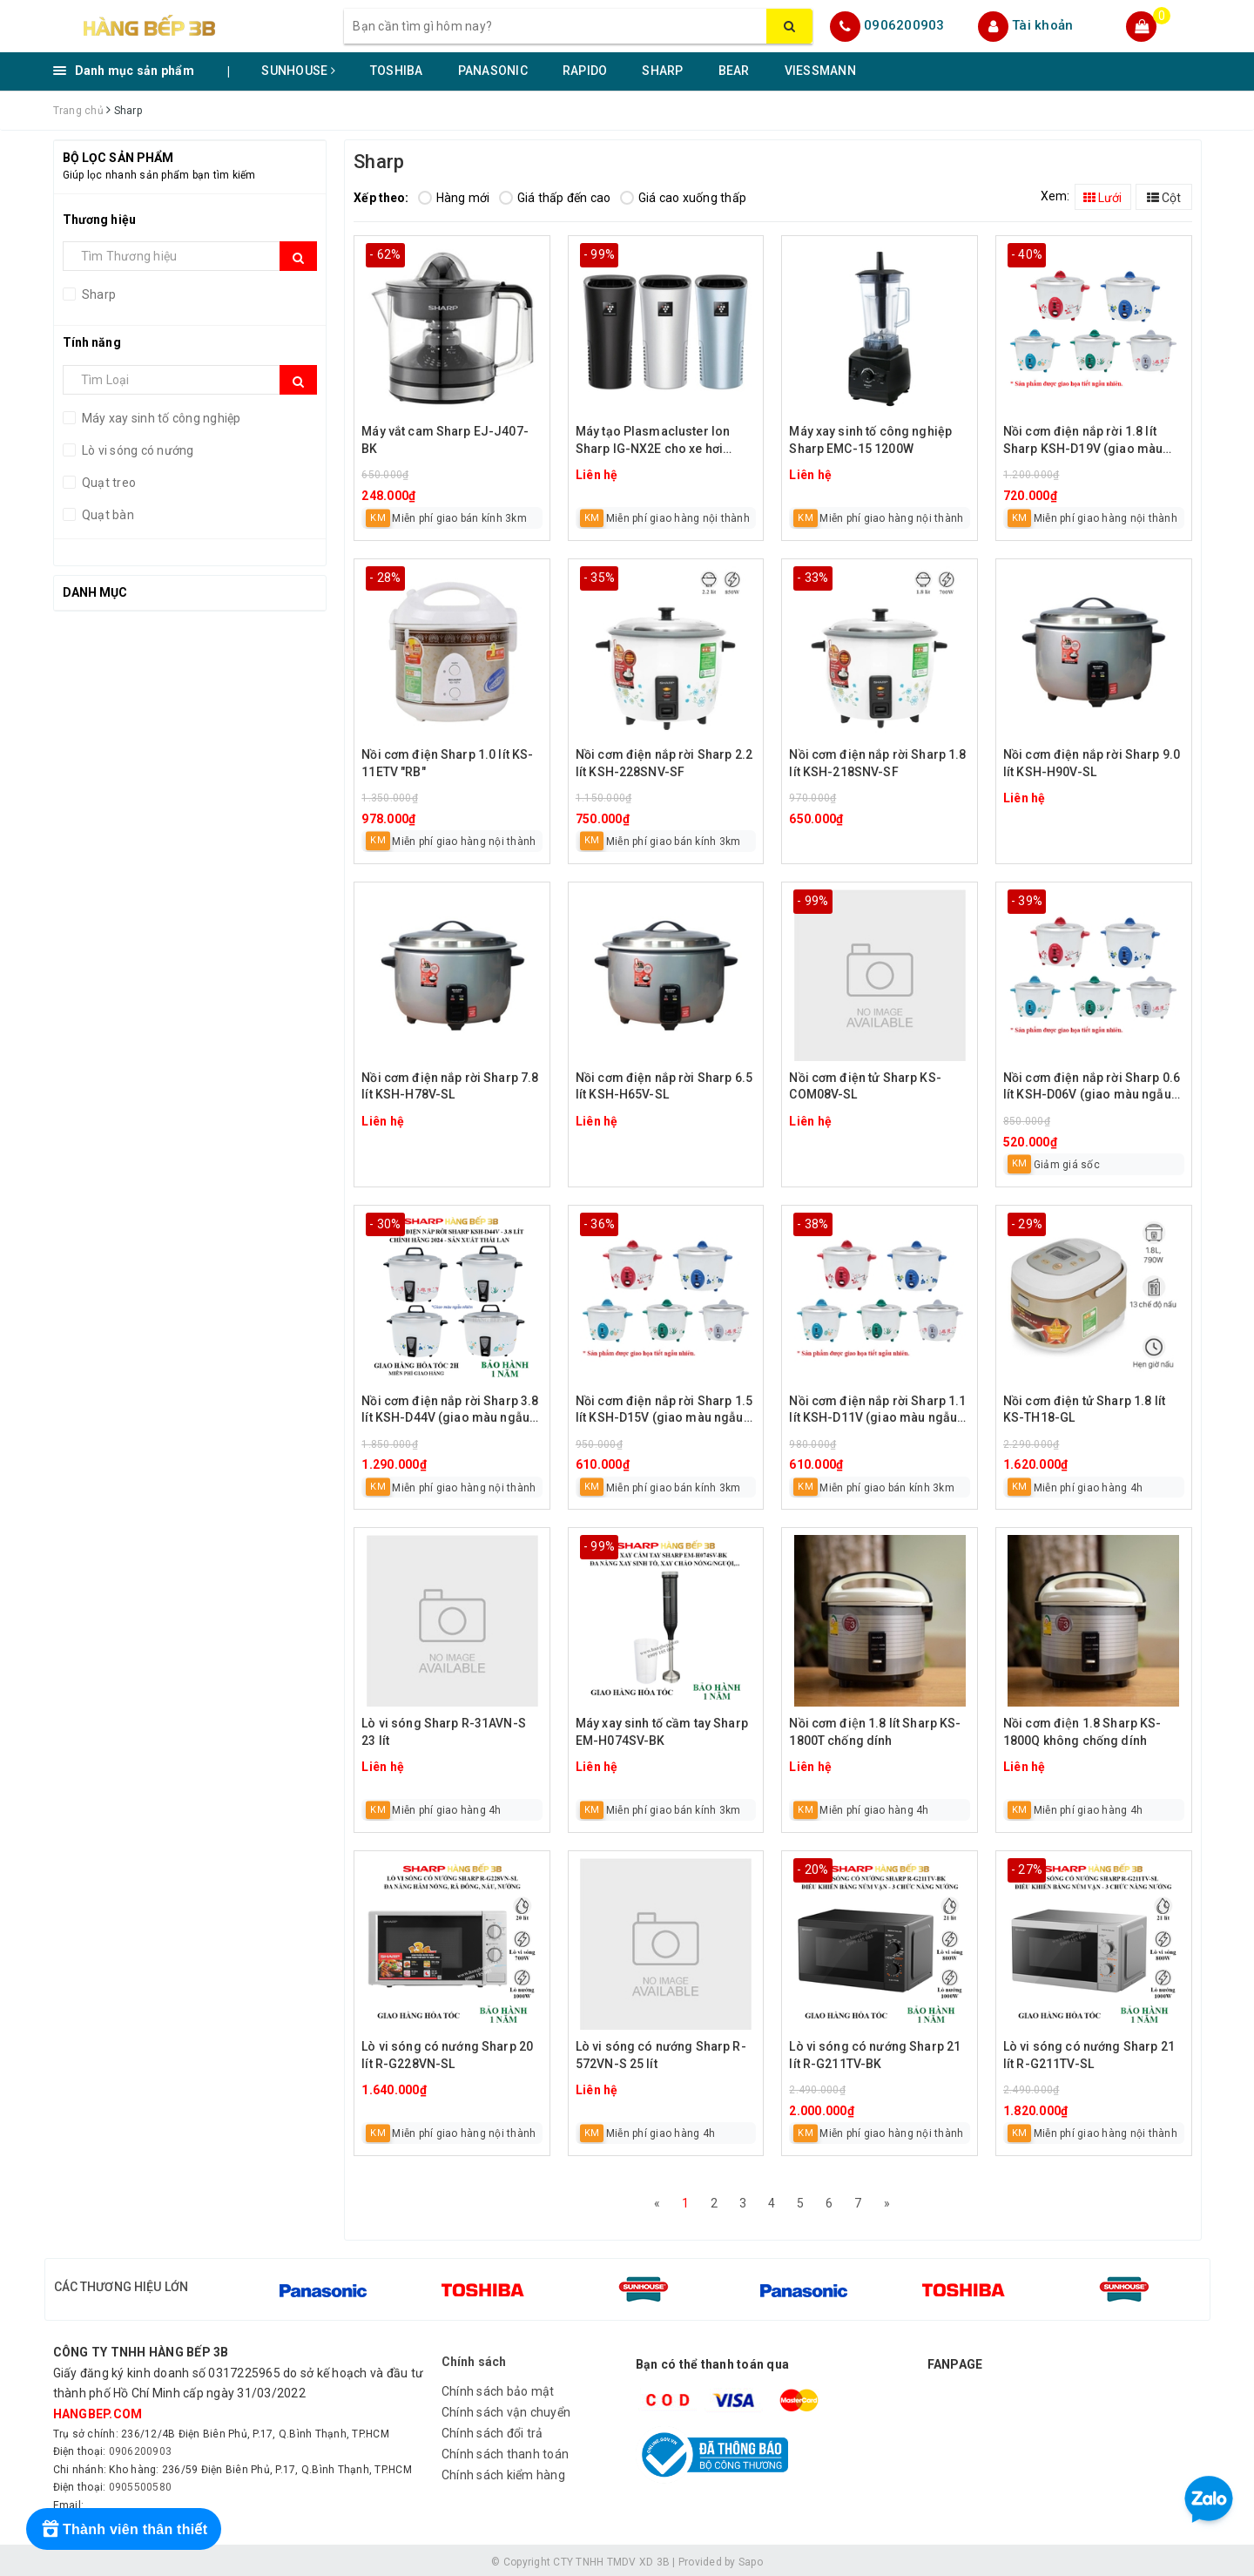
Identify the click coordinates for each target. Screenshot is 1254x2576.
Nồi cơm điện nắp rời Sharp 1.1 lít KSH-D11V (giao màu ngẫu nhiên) (877, 1411)
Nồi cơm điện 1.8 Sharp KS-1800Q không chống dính (1082, 1732)
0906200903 (904, 25)
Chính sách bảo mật (498, 2387)
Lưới (1102, 198)
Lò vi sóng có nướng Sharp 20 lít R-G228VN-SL (447, 2055)
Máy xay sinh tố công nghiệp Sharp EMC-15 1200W (870, 440)
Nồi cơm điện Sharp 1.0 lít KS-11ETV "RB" (447, 763)
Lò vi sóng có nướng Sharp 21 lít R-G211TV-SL (1089, 2055)
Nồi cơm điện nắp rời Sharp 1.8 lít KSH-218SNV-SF (877, 763)
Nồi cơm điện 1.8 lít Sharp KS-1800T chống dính (875, 1732)
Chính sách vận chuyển (506, 2408)
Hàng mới (454, 198)
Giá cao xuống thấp (683, 198)
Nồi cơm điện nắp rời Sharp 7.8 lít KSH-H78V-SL (449, 1086)
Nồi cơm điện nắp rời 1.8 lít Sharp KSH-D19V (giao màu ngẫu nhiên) (1083, 441)
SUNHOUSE (298, 71)
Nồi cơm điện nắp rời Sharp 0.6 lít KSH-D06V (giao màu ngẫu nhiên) (1091, 1088)
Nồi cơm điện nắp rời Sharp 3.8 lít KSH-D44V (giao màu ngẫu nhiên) (449, 1411)
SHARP (662, 71)
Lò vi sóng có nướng (136, 450)
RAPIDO (585, 71)
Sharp (98, 294)
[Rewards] (123, 2529)
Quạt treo (108, 483)
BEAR (734, 71)
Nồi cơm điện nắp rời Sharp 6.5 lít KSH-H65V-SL (664, 1086)
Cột (1164, 198)
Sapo (750, 2558)
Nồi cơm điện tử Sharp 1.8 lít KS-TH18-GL (1084, 1409)
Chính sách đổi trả (492, 2429)
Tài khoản (1042, 25)
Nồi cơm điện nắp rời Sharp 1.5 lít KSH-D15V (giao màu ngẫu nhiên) (664, 1411)
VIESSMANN (820, 71)
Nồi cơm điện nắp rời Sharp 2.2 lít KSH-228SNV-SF (664, 763)
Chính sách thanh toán (505, 2450)
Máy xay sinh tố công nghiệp (160, 418)
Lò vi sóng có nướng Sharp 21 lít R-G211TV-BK (875, 2055)
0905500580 (140, 2483)
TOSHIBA (396, 71)
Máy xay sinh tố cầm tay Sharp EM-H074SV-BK (662, 1732)
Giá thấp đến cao (555, 198)
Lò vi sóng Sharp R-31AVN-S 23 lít (443, 1732)
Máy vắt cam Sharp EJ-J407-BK (445, 440)
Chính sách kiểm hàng (503, 2471)
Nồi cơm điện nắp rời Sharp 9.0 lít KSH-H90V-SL (1091, 763)
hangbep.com (98, 2410)
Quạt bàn (106, 515)
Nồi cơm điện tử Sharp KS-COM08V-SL (865, 1086)
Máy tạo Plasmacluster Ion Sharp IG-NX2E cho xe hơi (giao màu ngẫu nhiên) (653, 441)
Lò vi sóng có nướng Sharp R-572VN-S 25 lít (661, 2055)
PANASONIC (493, 71)
